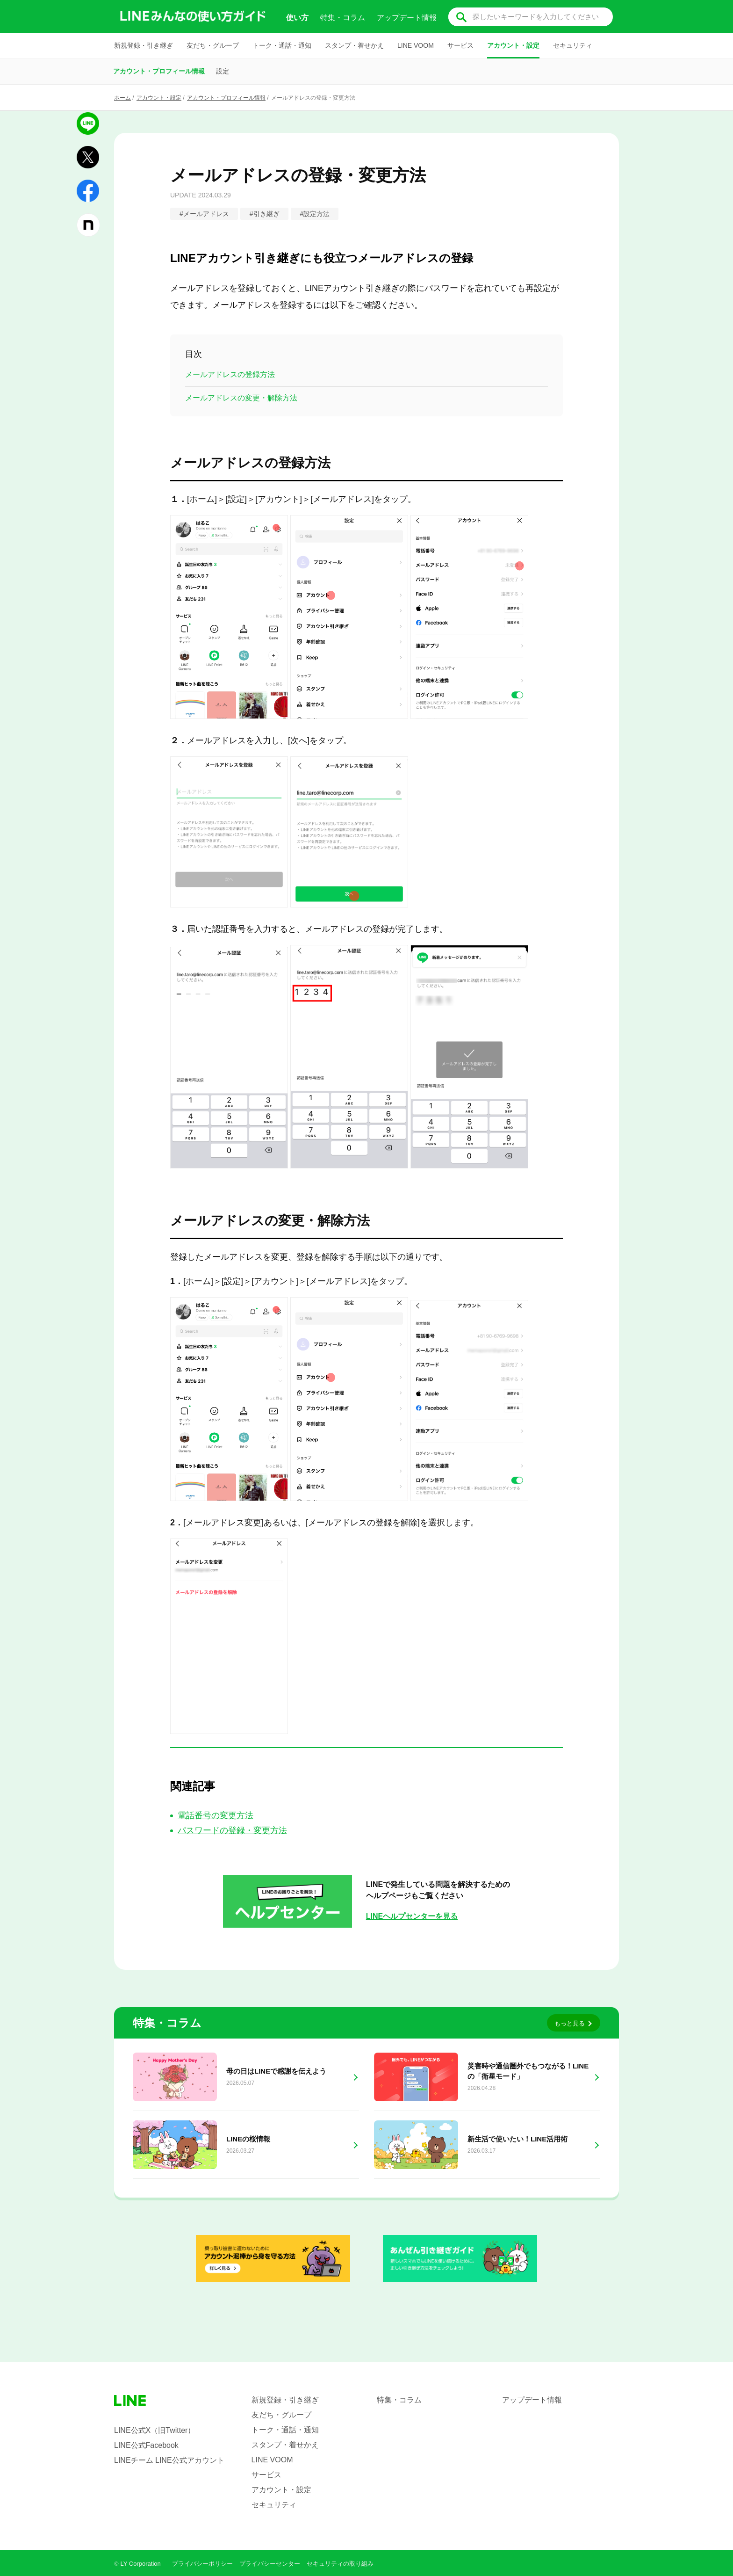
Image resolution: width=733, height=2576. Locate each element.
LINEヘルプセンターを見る (412, 1916)
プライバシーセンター (269, 2563)
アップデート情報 (407, 18)
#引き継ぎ (265, 214)
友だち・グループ (213, 45)
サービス (460, 45)
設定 (222, 71)
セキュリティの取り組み (340, 2563)
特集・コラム (342, 18)
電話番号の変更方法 (215, 1815)
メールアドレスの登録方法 (230, 374)
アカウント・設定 (513, 45)
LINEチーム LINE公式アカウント (169, 2460)
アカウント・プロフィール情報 (159, 71)
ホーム (122, 97)
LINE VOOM (415, 45)
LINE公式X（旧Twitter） (154, 2430)
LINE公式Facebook (146, 2445)
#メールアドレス (204, 214)
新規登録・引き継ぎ (143, 45)
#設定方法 (315, 214)
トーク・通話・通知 (281, 45)
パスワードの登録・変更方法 (232, 1830)
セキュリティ (572, 45)
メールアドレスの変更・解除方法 (241, 398)
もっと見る (569, 2023)
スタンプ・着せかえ (354, 45)
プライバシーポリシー (202, 2563)
